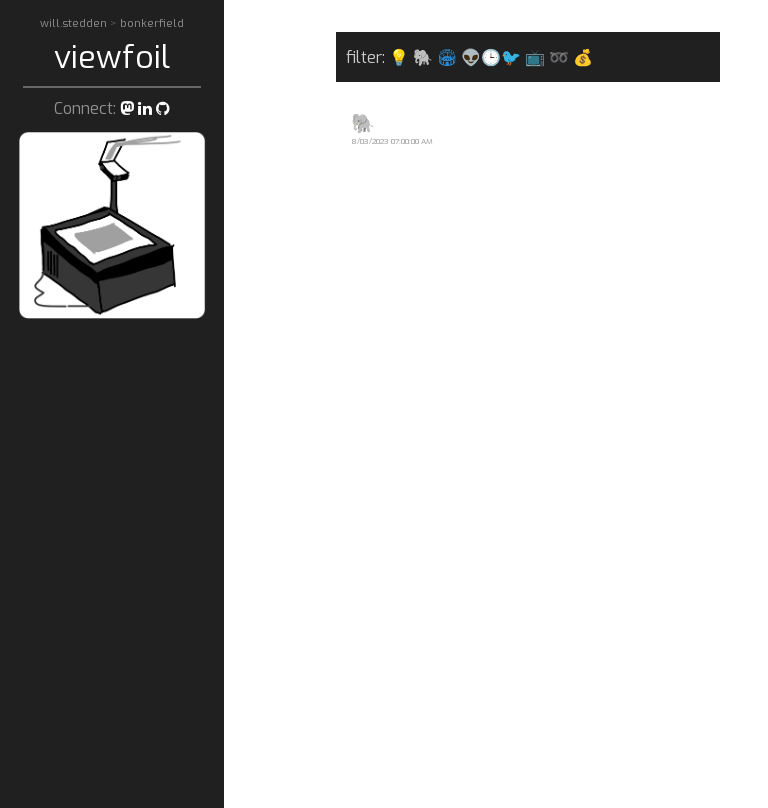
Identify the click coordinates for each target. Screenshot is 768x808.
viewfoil (112, 57)
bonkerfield (152, 23)
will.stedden (75, 23)
